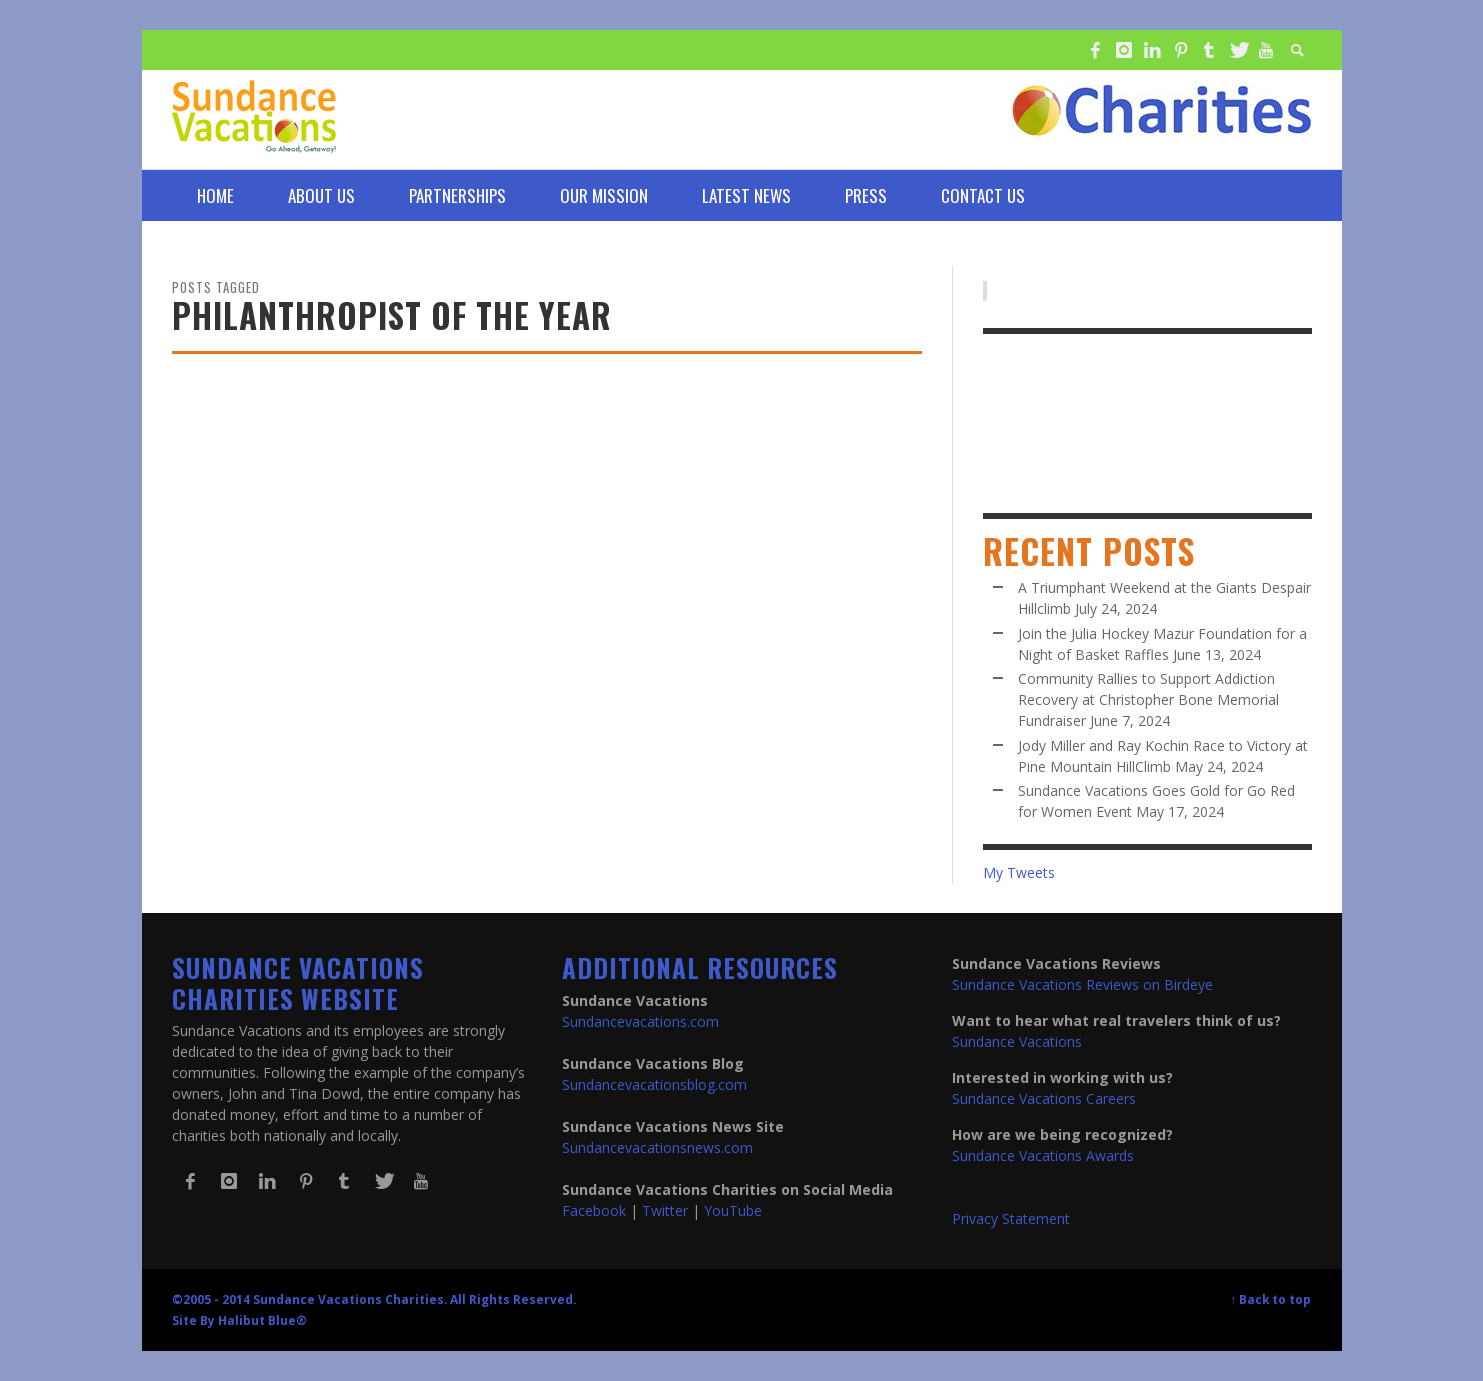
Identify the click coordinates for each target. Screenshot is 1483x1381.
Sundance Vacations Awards (1043, 1155)
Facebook (594, 1210)
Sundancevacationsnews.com (657, 1147)
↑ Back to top (1271, 1299)
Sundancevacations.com (640, 1021)
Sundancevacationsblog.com (654, 1084)
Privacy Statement (1011, 1218)
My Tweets (1019, 872)
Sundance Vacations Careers (1044, 1098)
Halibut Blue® (262, 1320)
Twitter (665, 1210)
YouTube (733, 1210)
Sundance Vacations (1017, 1041)
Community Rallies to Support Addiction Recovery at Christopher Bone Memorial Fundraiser (1148, 699)
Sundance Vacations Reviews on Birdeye (1082, 984)
